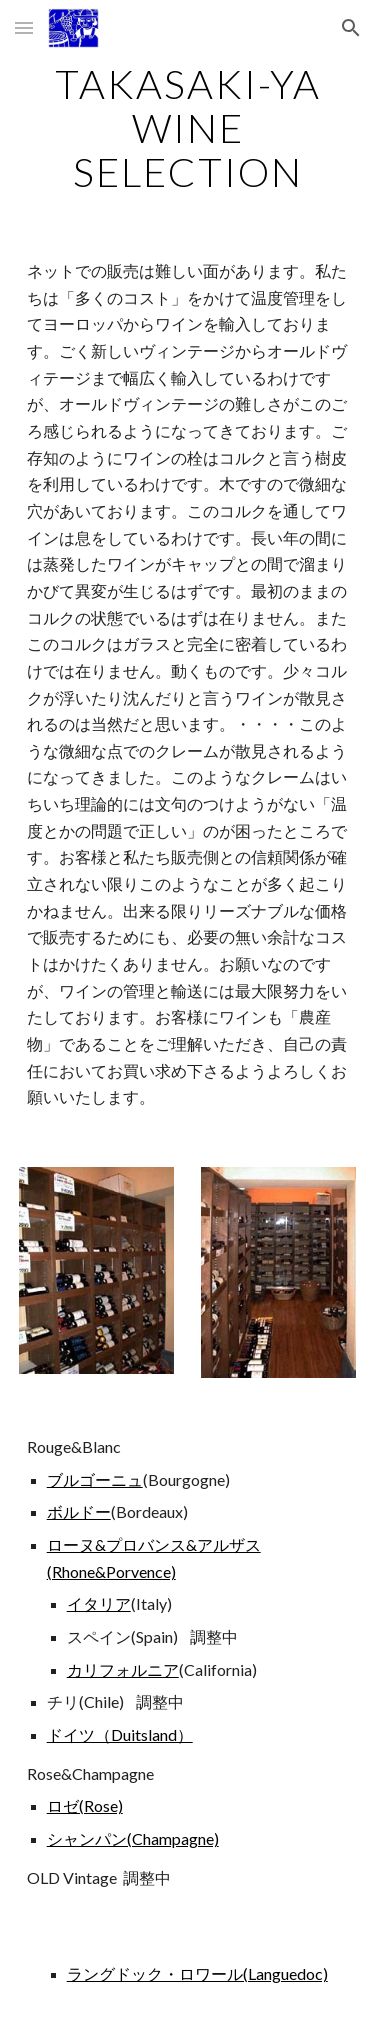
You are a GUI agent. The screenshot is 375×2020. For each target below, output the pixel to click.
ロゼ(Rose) (85, 1805)
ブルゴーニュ (95, 1479)
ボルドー (79, 1511)
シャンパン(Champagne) (133, 1838)
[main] (188, 128)
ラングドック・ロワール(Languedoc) (197, 1973)
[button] (24, 27)
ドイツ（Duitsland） (120, 1734)
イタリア (99, 1603)
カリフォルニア (123, 1669)
